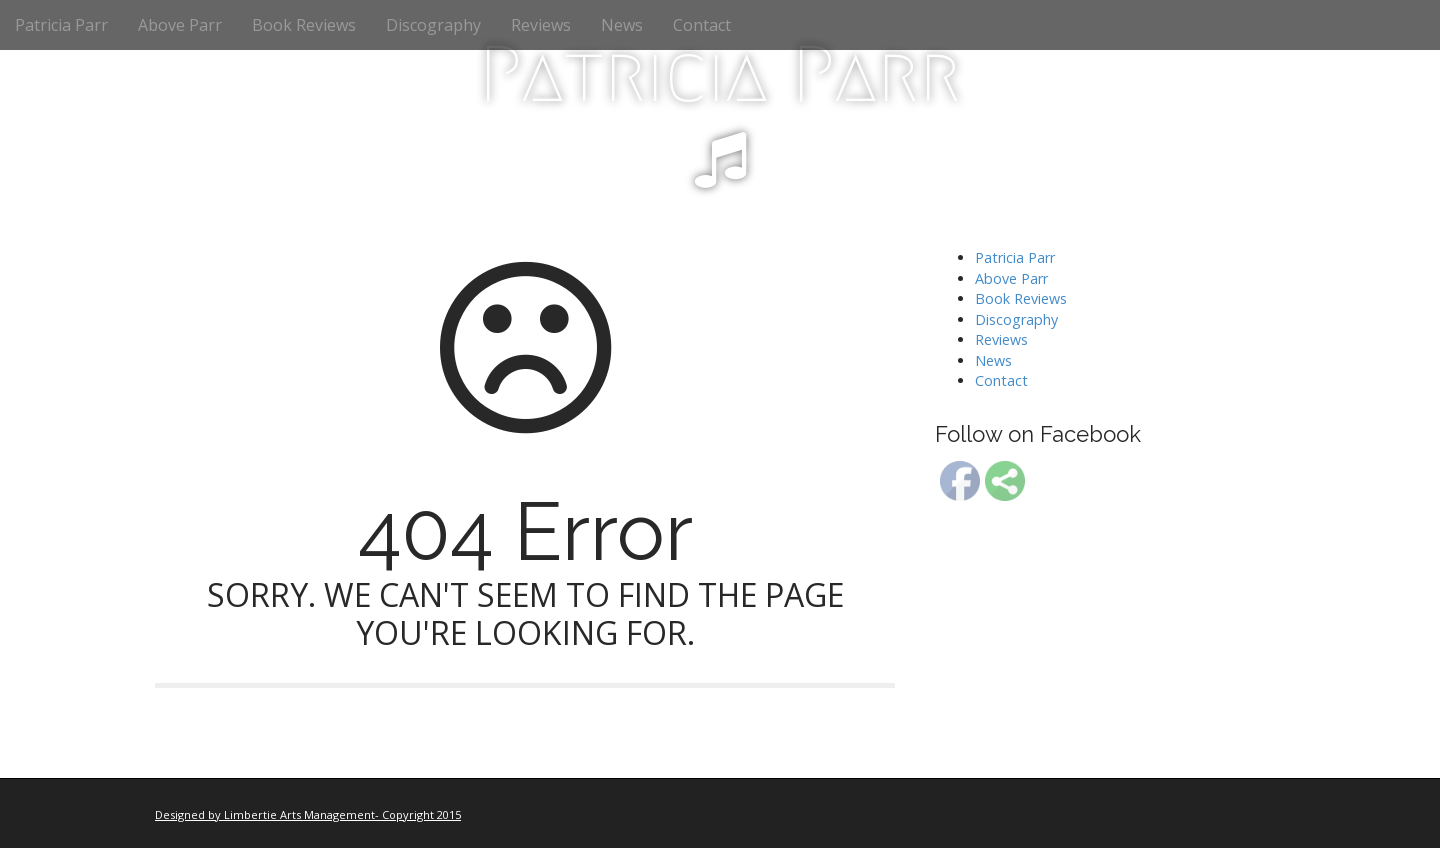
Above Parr (180, 25)
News (622, 25)
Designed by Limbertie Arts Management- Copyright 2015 (308, 814)
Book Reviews (304, 25)
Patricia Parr (61, 25)
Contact (702, 25)
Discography (433, 25)
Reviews (541, 25)
